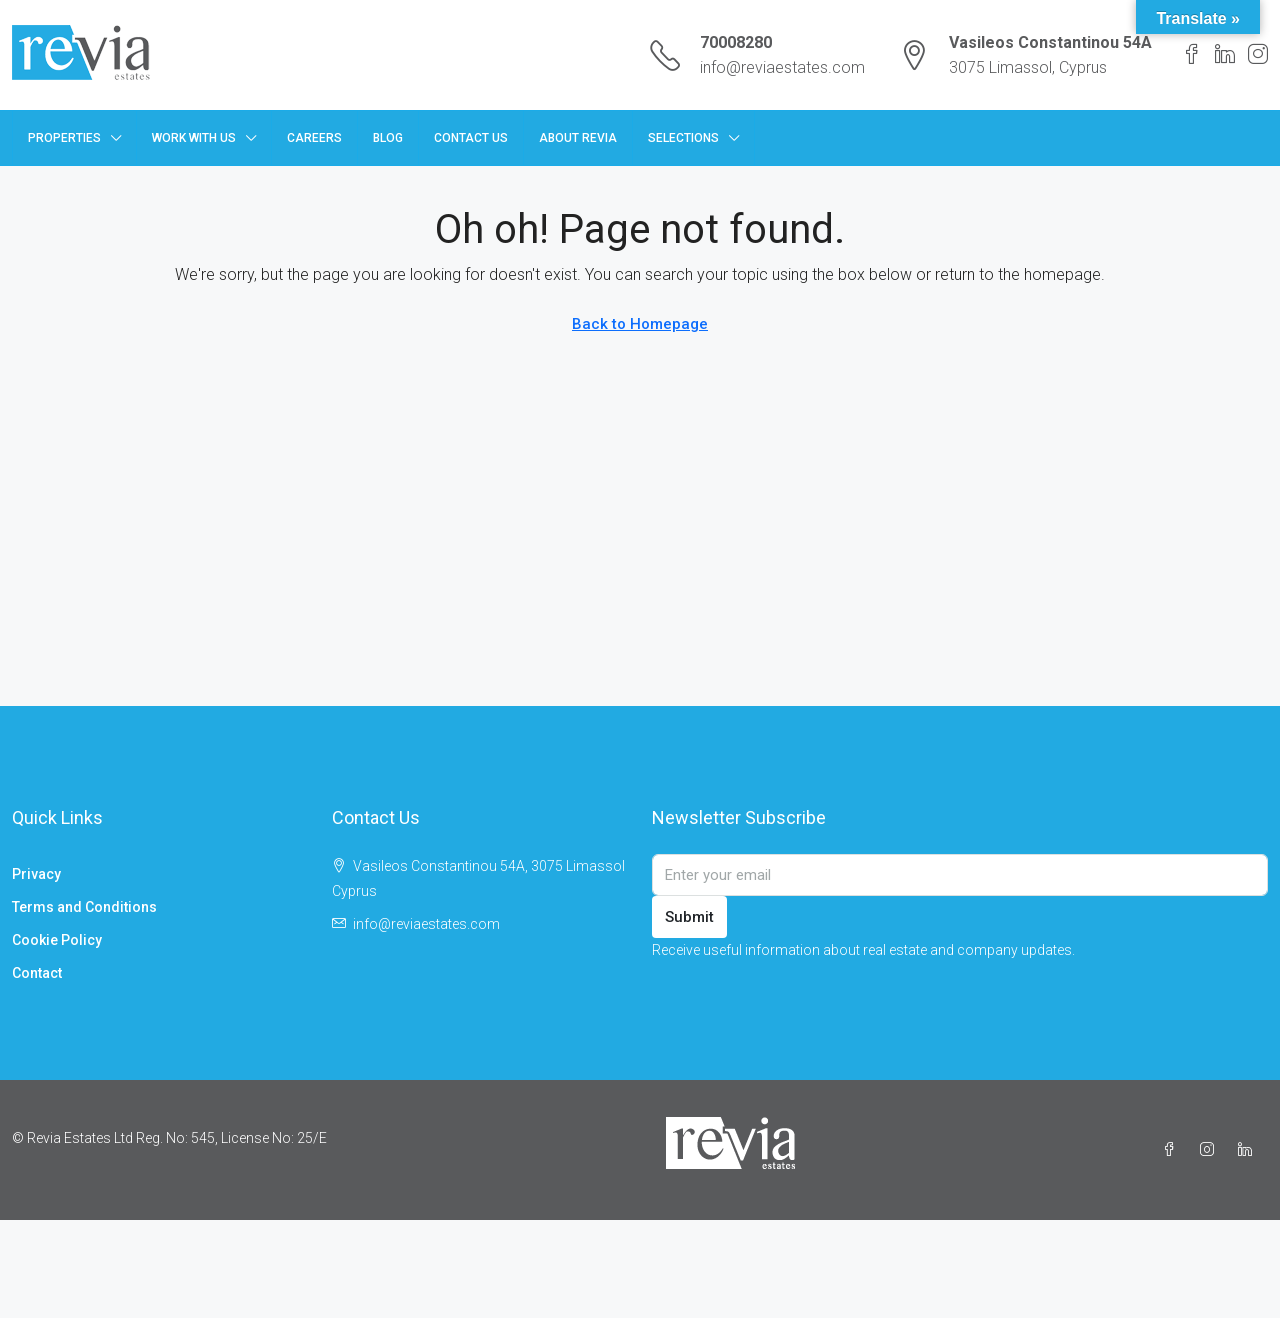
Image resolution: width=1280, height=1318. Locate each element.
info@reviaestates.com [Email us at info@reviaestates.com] (426, 924)
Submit (689, 917)
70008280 (736, 42)
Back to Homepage (640, 324)
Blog (388, 138)
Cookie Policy (57, 940)
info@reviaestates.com (782, 67)
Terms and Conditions (84, 907)
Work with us (194, 138)
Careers (314, 138)
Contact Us (471, 138)
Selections (683, 138)
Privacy (36, 874)
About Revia (578, 138)
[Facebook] (1173, 1150)
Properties (64, 138)
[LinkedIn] (1249, 1150)
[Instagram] (1211, 1150)
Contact (37, 973)
